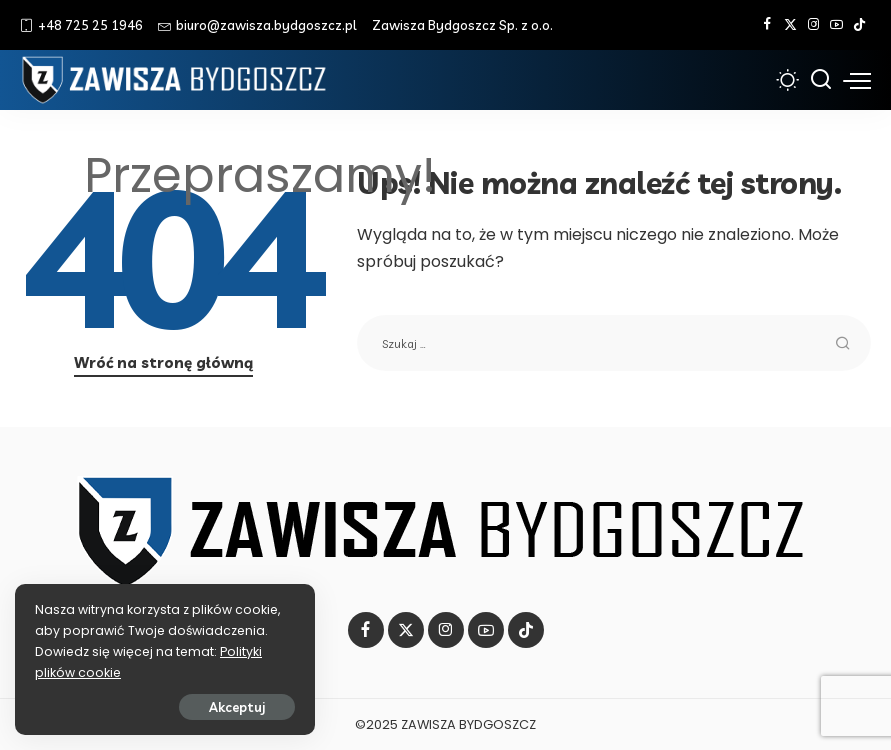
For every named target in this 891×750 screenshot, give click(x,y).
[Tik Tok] (859, 25)
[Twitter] (790, 25)
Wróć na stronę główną (163, 362)
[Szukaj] (821, 80)
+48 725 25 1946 (81, 25)
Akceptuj (237, 707)
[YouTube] (836, 25)
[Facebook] (767, 25)
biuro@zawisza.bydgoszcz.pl (257, 25)
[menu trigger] (857, 80)
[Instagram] (813, 25)
